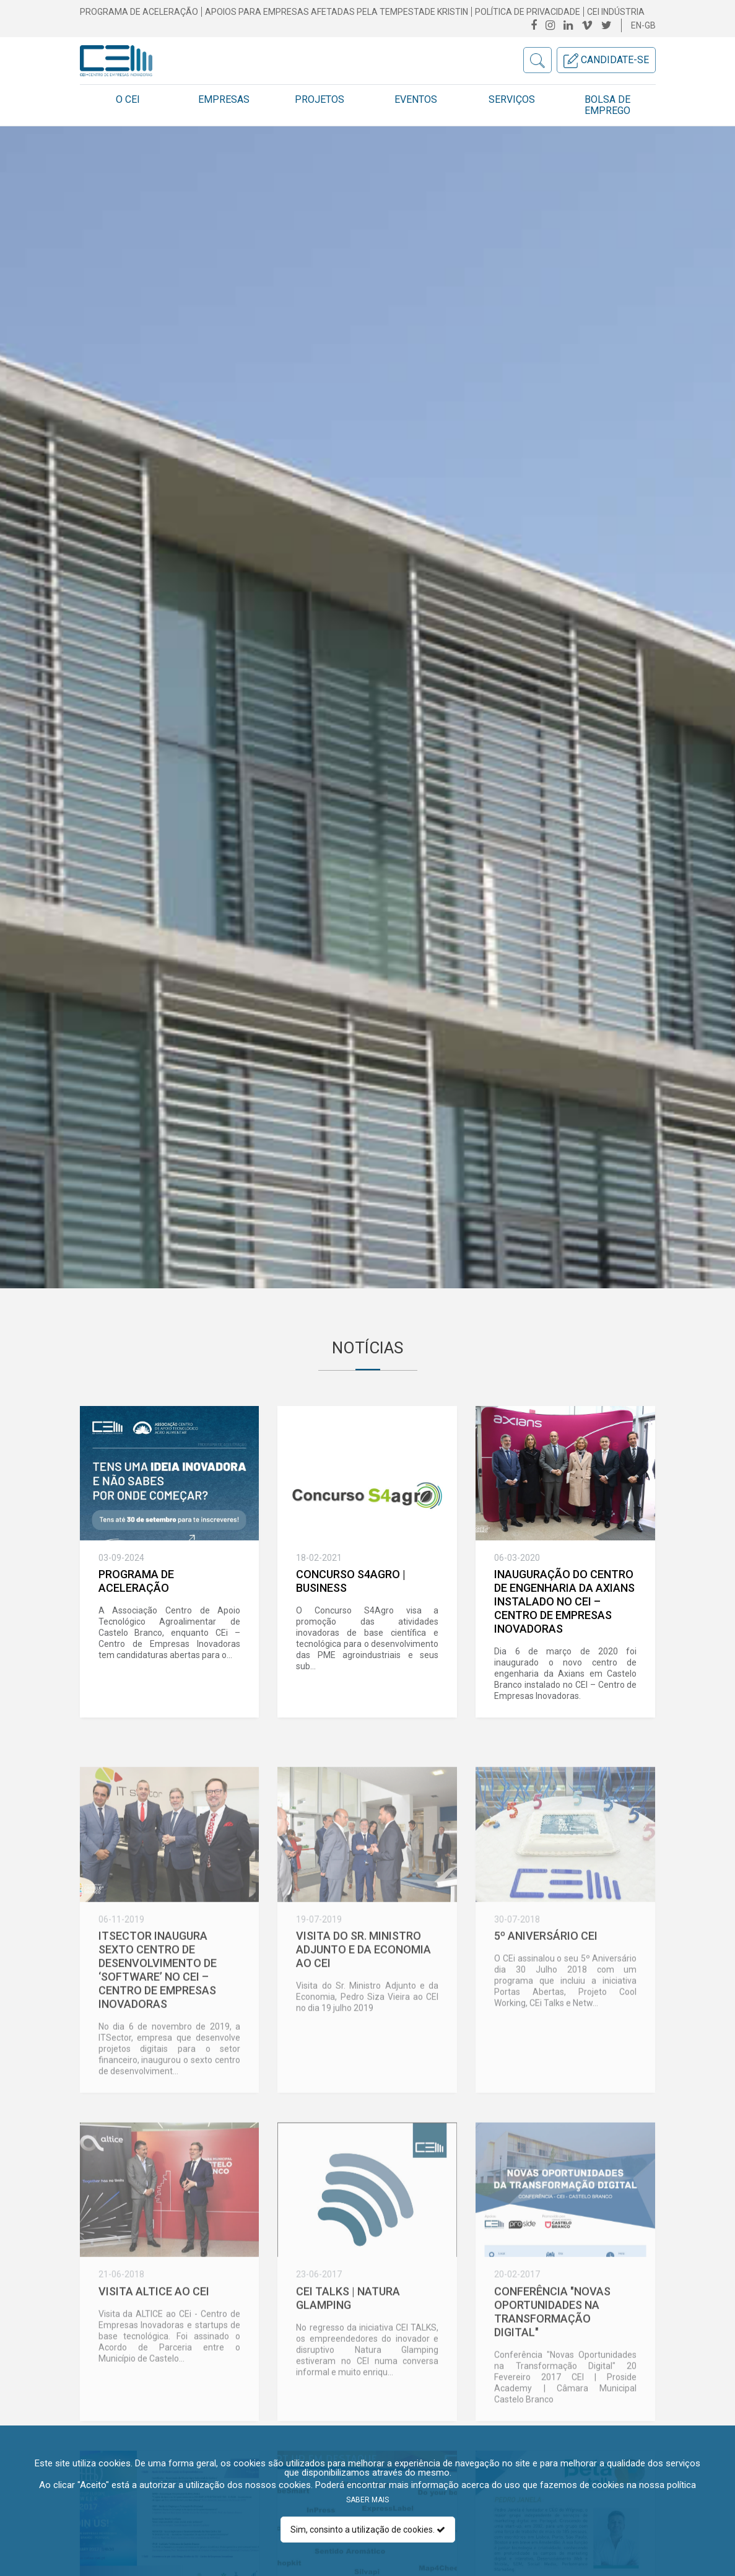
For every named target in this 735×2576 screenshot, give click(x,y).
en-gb (643, 25)
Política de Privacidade (527, 12)
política (681, 2485)
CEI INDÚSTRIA (616, 12)
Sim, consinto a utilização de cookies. (367, 2530)
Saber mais (367, 2499)
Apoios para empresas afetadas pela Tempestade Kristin (336, 12)
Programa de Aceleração (139, 12)
